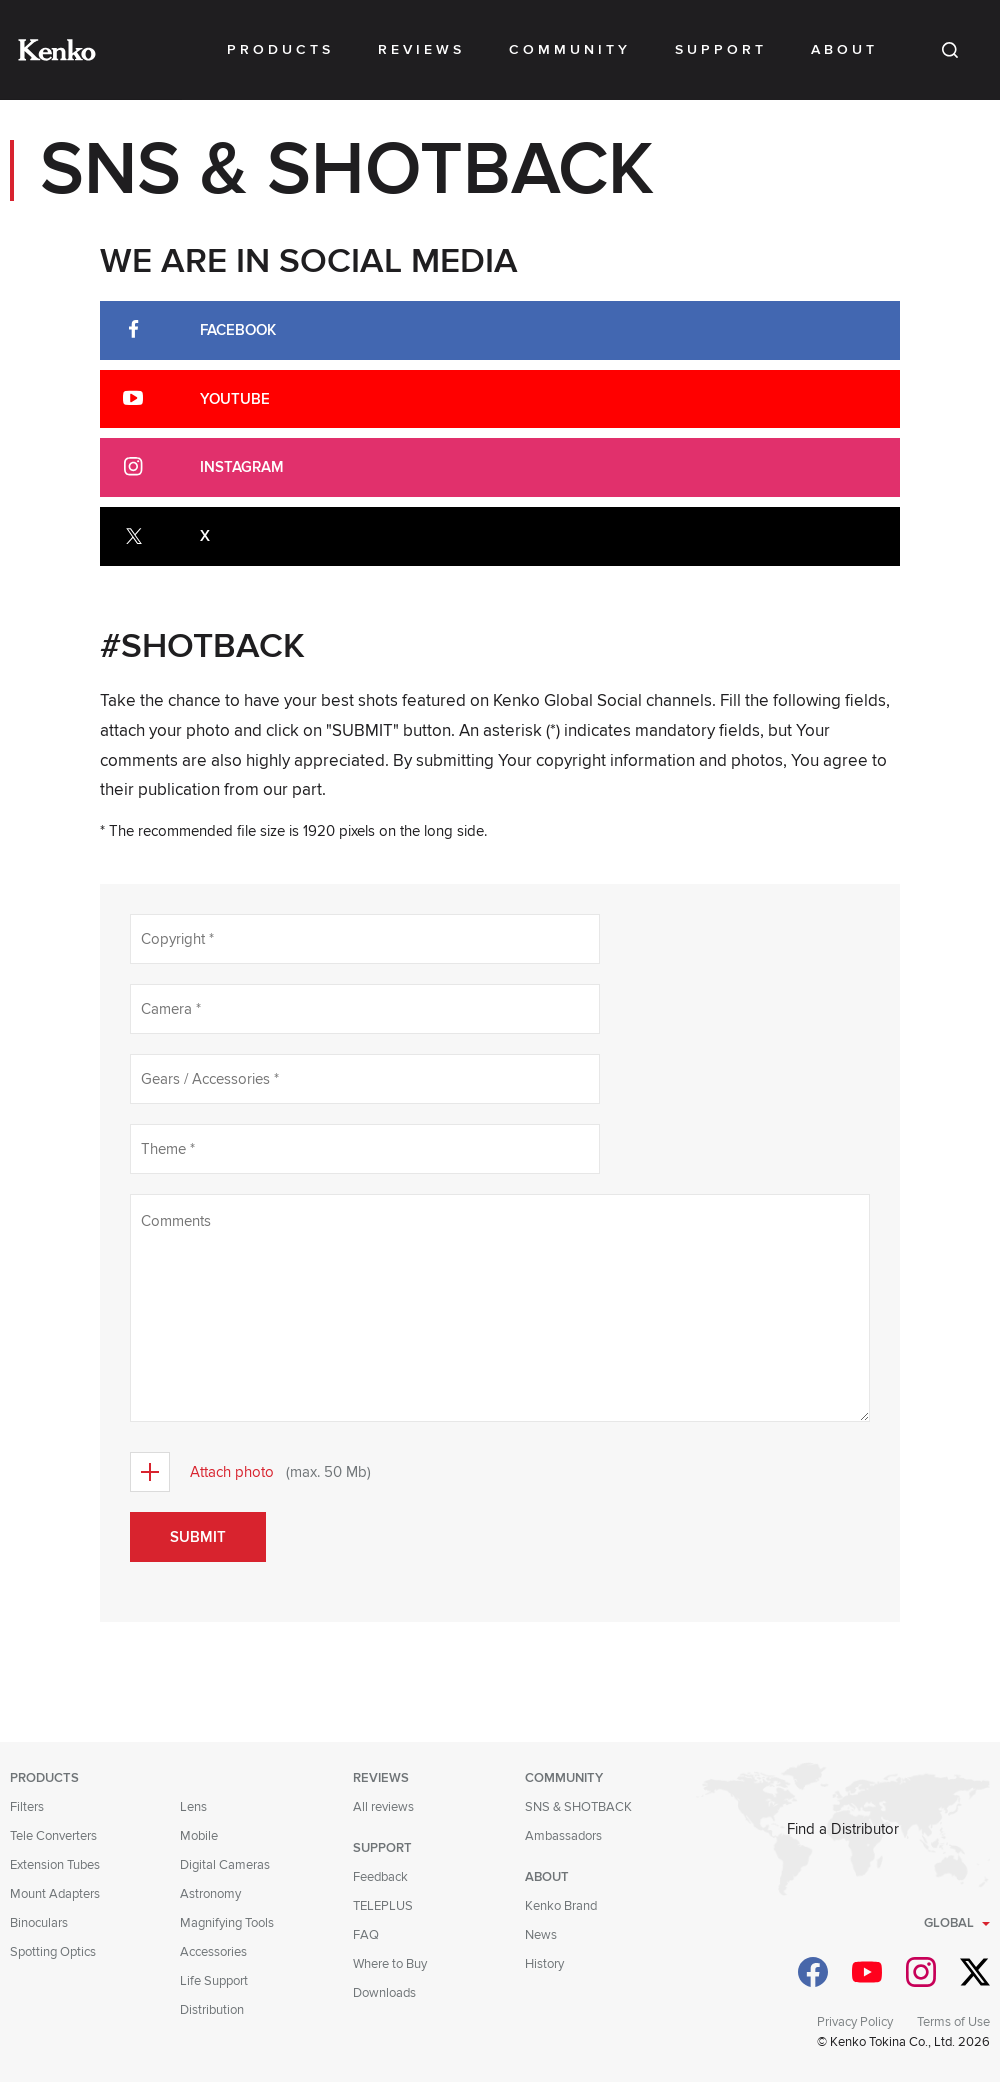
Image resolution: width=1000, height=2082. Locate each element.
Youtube (235, 399)
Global (949, 1923)
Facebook (238, 330)
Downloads (384, 1993)
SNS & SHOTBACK (578, 1807)
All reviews (383, 1807)
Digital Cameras (225, 1865)
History (544, 1964)
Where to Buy (390, 1964)
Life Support (214, 1981)
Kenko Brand (561, 1906)
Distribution (212, 2010)
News (541, 1935)
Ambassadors (563, 1836)
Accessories (213, 1952)
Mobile (199, 1836)
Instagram (242, 467)
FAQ (366, 1935)
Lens (193, 1807)
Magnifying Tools (227, 1923)
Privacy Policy (855, 2022)
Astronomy (210, 1894)
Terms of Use (953, 2022)
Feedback (380, 1877)
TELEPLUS (383, 1906)
